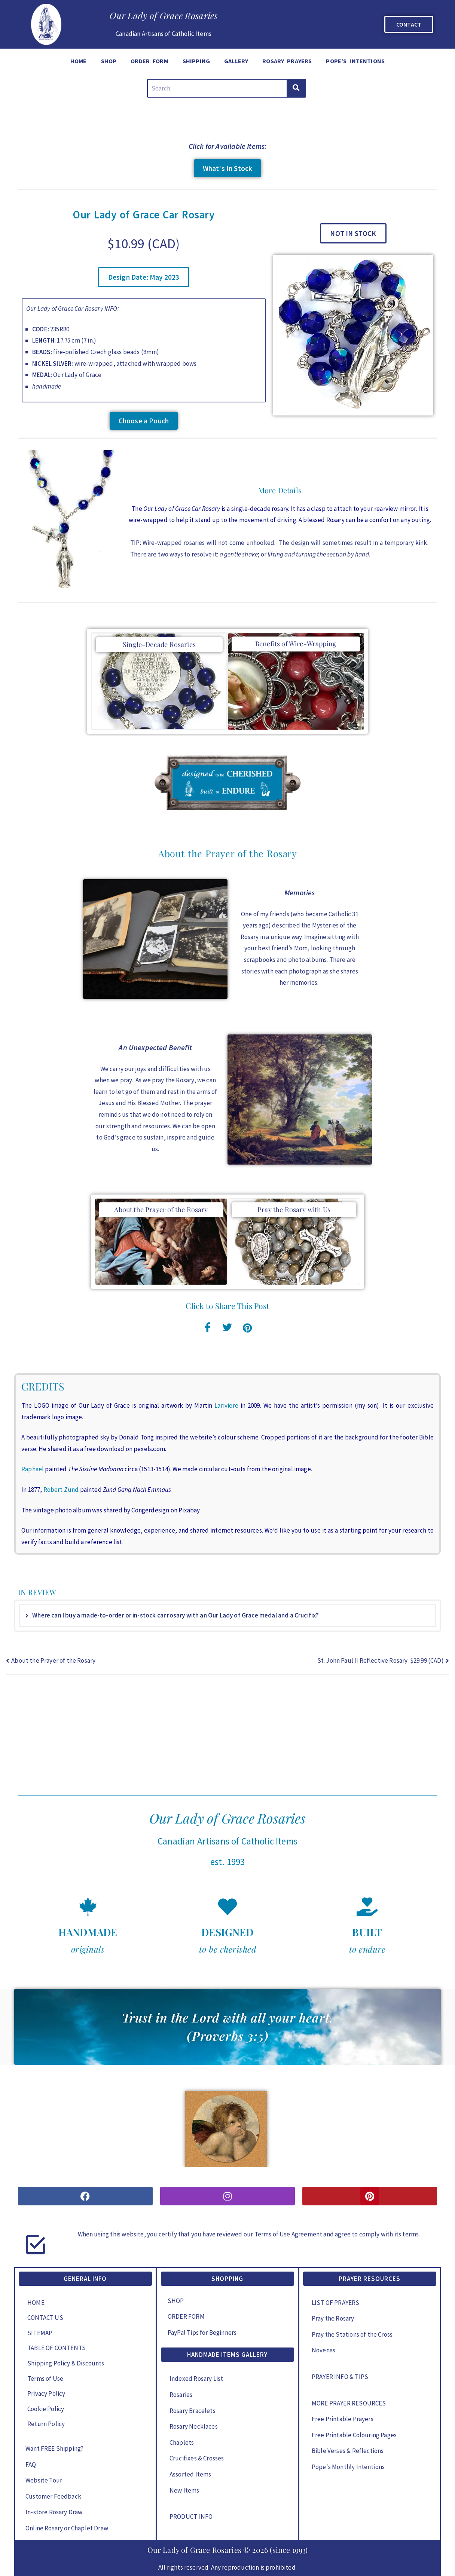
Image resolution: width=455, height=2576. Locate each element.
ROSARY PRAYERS (287, 61)
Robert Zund (61, 1489)
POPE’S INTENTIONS (355, 61)
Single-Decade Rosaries (159, 644)
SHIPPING (196, 61)
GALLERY (236, 61)
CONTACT (408, 24)
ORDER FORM (149, 61)
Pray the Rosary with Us (293, 1209)
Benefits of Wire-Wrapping (295, 643)
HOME (78, 61)
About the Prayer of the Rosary (161, 1209)
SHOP (109, 61)
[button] (144, 277)
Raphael (32, 1469)
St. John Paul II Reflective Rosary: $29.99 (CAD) (380, 1660)
